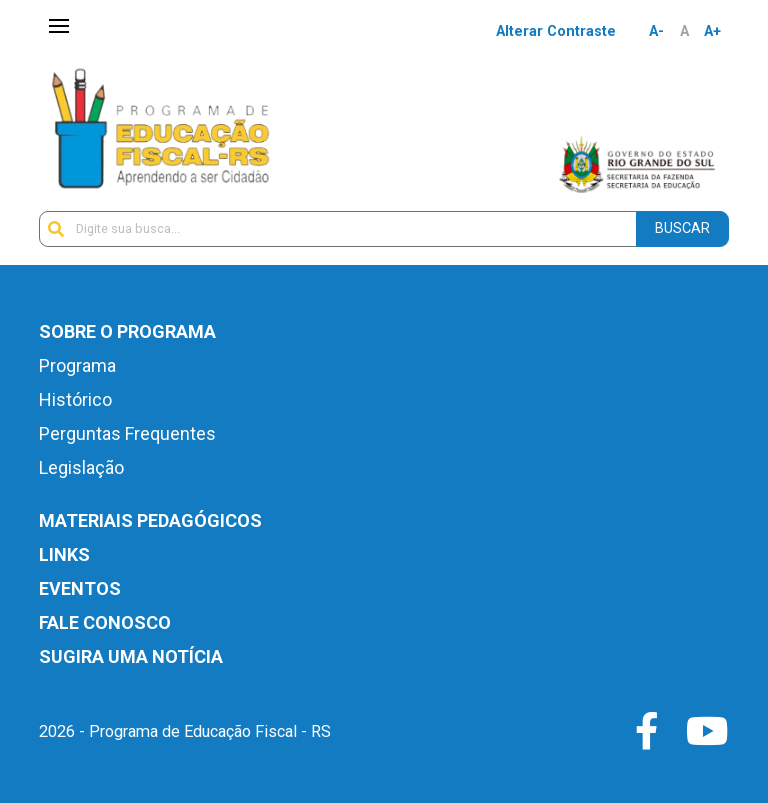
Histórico (75, 399)
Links (64, 554)
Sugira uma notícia (131, 656)
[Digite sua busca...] (338, 229)
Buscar (682, 228)
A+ (712, 31)
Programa (77, 365)
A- (656, 31)
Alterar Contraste (556, 31)
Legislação (81, 467)
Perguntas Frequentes (127, 433)
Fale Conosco (105, 622)
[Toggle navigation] (59, 27)
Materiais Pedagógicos (150, 520)
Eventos (80, 588)
